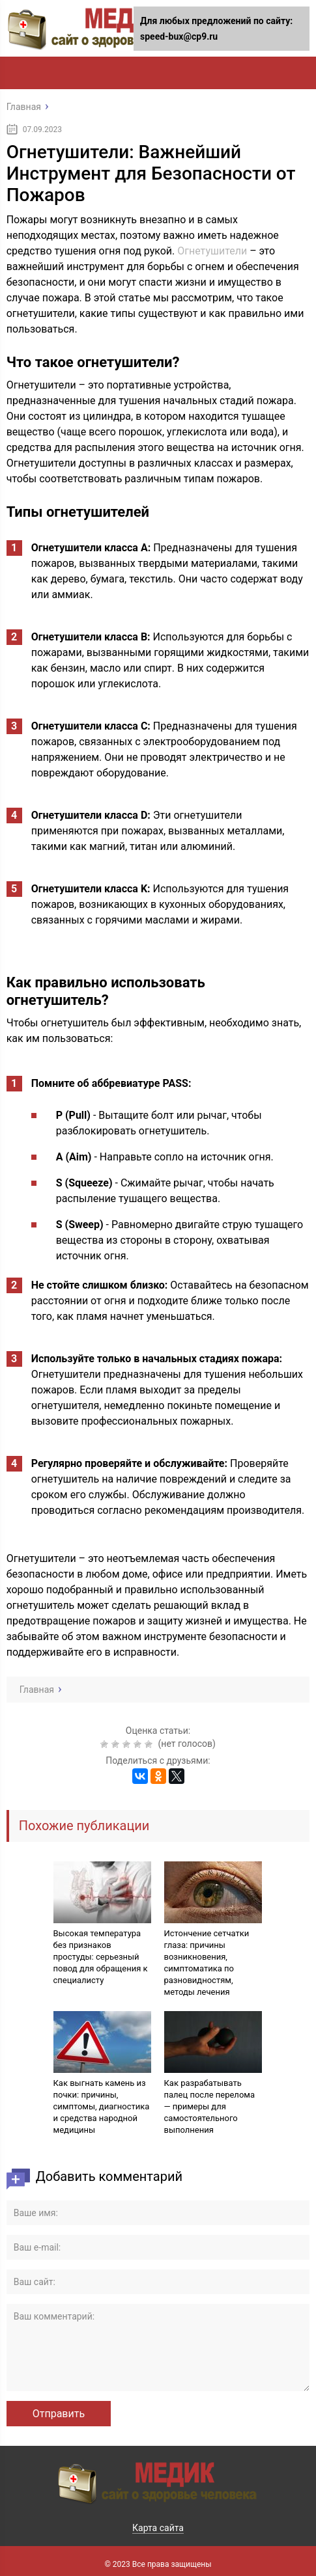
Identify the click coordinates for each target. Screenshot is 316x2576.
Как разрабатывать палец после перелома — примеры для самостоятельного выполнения (209, 2106)
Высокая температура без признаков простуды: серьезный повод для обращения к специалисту (100, 1956)
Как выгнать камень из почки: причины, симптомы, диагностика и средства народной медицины (101, 2106)
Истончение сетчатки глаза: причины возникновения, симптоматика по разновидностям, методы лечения (207, 1962)
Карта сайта (158, 2528)
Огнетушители (212, 251)
